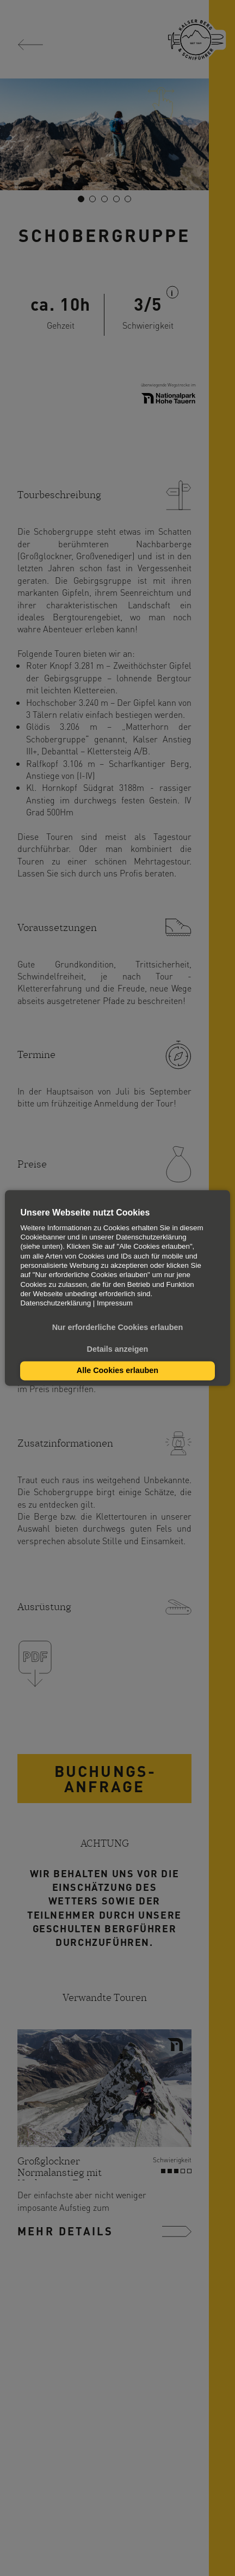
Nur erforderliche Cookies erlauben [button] (117, 1327)
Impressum (115, 1303)
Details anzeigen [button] (118, 1349)
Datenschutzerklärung (55, 1303)
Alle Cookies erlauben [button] (117, 1370)
